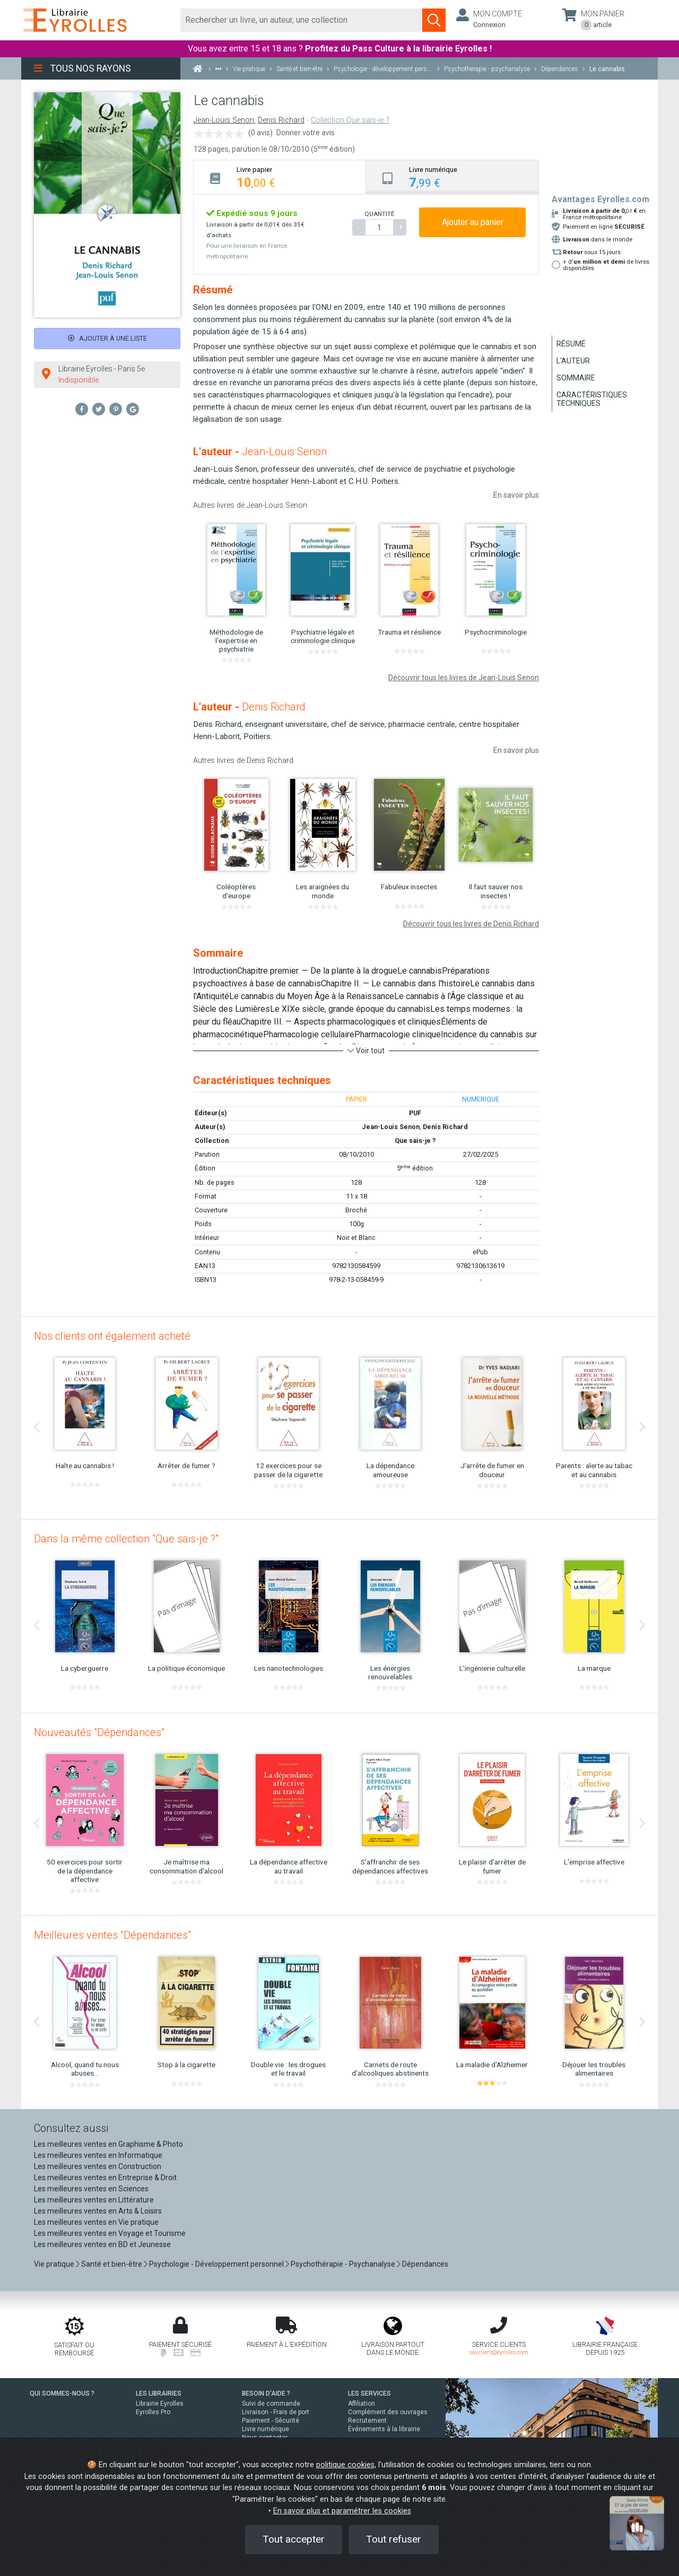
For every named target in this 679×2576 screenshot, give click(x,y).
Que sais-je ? (415, 1140)
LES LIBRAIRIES (158, 2393)
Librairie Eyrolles (160, 2403)
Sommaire (575, 378)
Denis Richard (281, 120)
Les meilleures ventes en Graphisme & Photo (108, 2144)
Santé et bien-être (111, 2264)
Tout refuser (393, 2539)
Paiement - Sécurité (270, 2420)
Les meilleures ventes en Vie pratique (96, 2222)
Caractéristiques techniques (591, 399)
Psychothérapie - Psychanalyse (343, 2264)
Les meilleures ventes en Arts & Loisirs (98, 2211)
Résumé (571, 344)
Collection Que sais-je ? (350, 120)
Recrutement (367, 2420)
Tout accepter (294, 2539)
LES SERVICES (369, 2393)
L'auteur (573, 361)
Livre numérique (265, 2429)
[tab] (280, 177)
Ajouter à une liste (107, 338)
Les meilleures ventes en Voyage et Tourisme (110, 2233)
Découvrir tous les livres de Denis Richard (471, 924)
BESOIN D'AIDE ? (266, 2393)
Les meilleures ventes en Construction (97, 2166)
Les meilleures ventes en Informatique (98, 2155)
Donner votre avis (305, 132)
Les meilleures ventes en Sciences (91, 2188)
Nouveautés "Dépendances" (99, 1732)
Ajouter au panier (472, 222)
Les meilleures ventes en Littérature (94, 2200)
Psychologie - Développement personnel (216, 2264)
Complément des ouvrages (388, 2412)
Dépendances (425, 2264)
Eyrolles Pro (153, 2412)
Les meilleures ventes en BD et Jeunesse (102, 2244)
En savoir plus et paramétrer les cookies (342, 2511)
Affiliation (361, 2403)
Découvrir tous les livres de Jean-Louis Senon (463, 677)
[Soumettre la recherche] (434, 20)
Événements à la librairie (384, 2429)
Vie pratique (54, 2264)
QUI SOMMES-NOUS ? (62, 2393)
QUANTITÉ (379, 214)
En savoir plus (516, 495)
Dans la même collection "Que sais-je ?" (126, 1538)
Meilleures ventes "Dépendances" (112, 1935)
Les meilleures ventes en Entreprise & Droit (105, 2177)
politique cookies (345, 2464)
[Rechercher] (301, 20)
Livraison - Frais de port (275, 2412)
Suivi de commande (271, 2403)
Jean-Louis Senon (224, 120)
